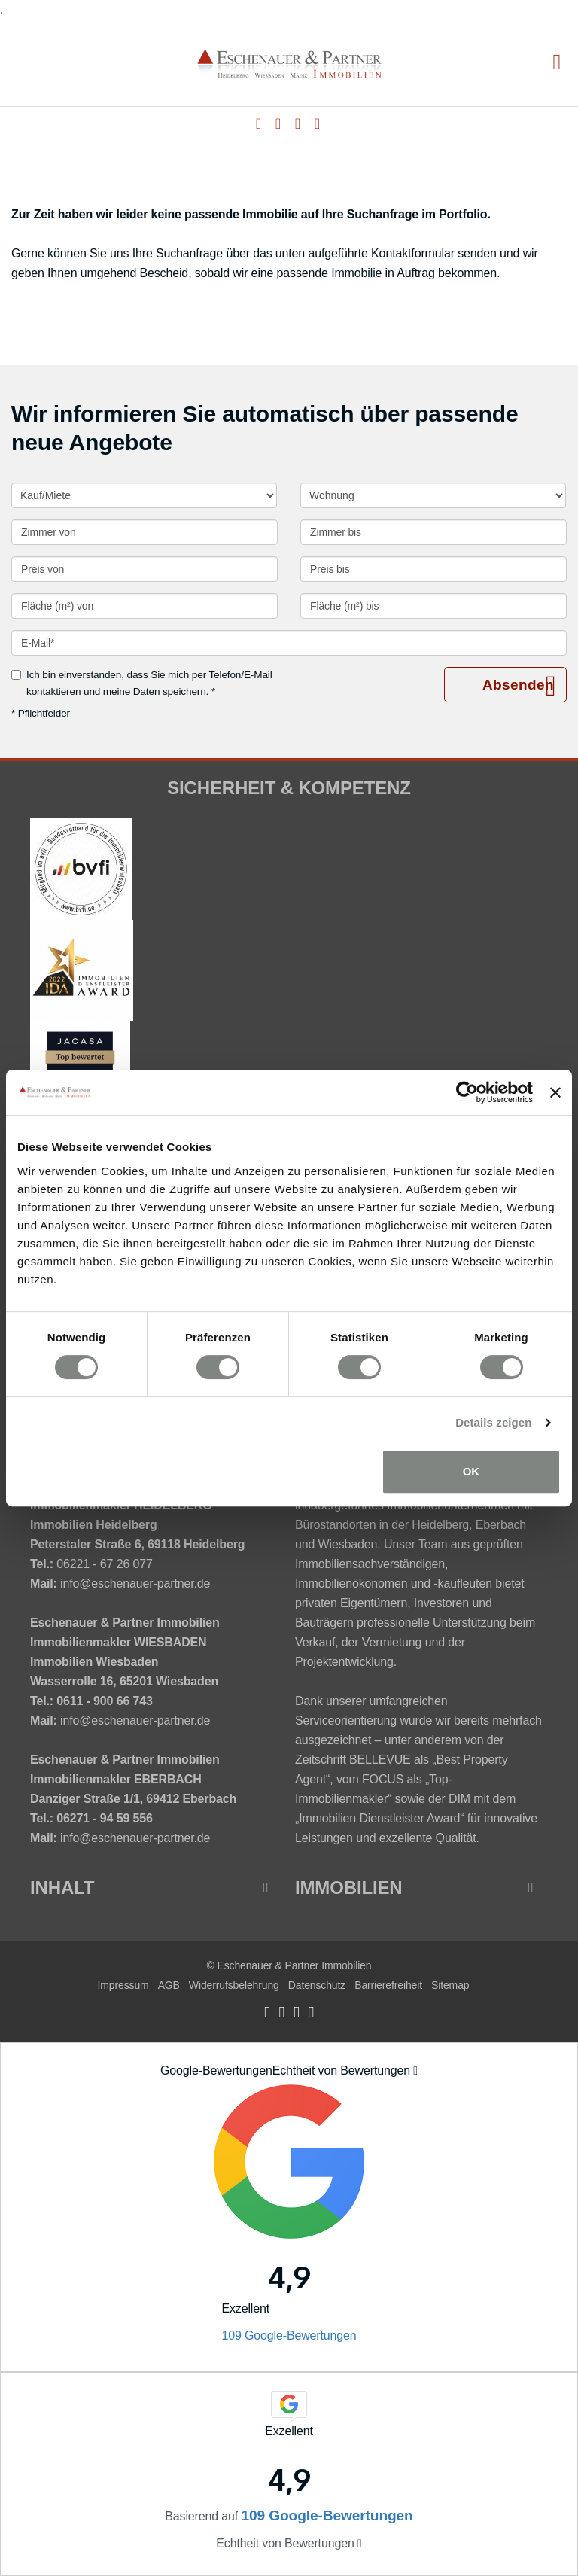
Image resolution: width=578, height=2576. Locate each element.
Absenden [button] (518, 685)
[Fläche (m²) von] (144, 606)
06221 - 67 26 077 (104, 1563)
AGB (169, 1985)
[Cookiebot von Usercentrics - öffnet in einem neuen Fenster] (467, 1092)
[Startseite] (289, 62)
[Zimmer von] (144, 532)
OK (471, 1471)
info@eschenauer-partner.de (135, 1583)
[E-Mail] (289, 643)
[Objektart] (433, 495)
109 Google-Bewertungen (288, 2335)
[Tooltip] (415, 2071)
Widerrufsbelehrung (234, 1985)
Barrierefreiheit (388, 1985)
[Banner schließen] (555, 1092)
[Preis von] (144, 569)
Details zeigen (493, 1422)
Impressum (123, 1985)
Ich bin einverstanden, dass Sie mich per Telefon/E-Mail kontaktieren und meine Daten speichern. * (141, 683)
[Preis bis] (433, 569)
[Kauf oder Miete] (144, 495)
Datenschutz (316, 1985)
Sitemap (450, 1985)
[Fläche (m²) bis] (433, 606)
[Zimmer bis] (433, 532)
